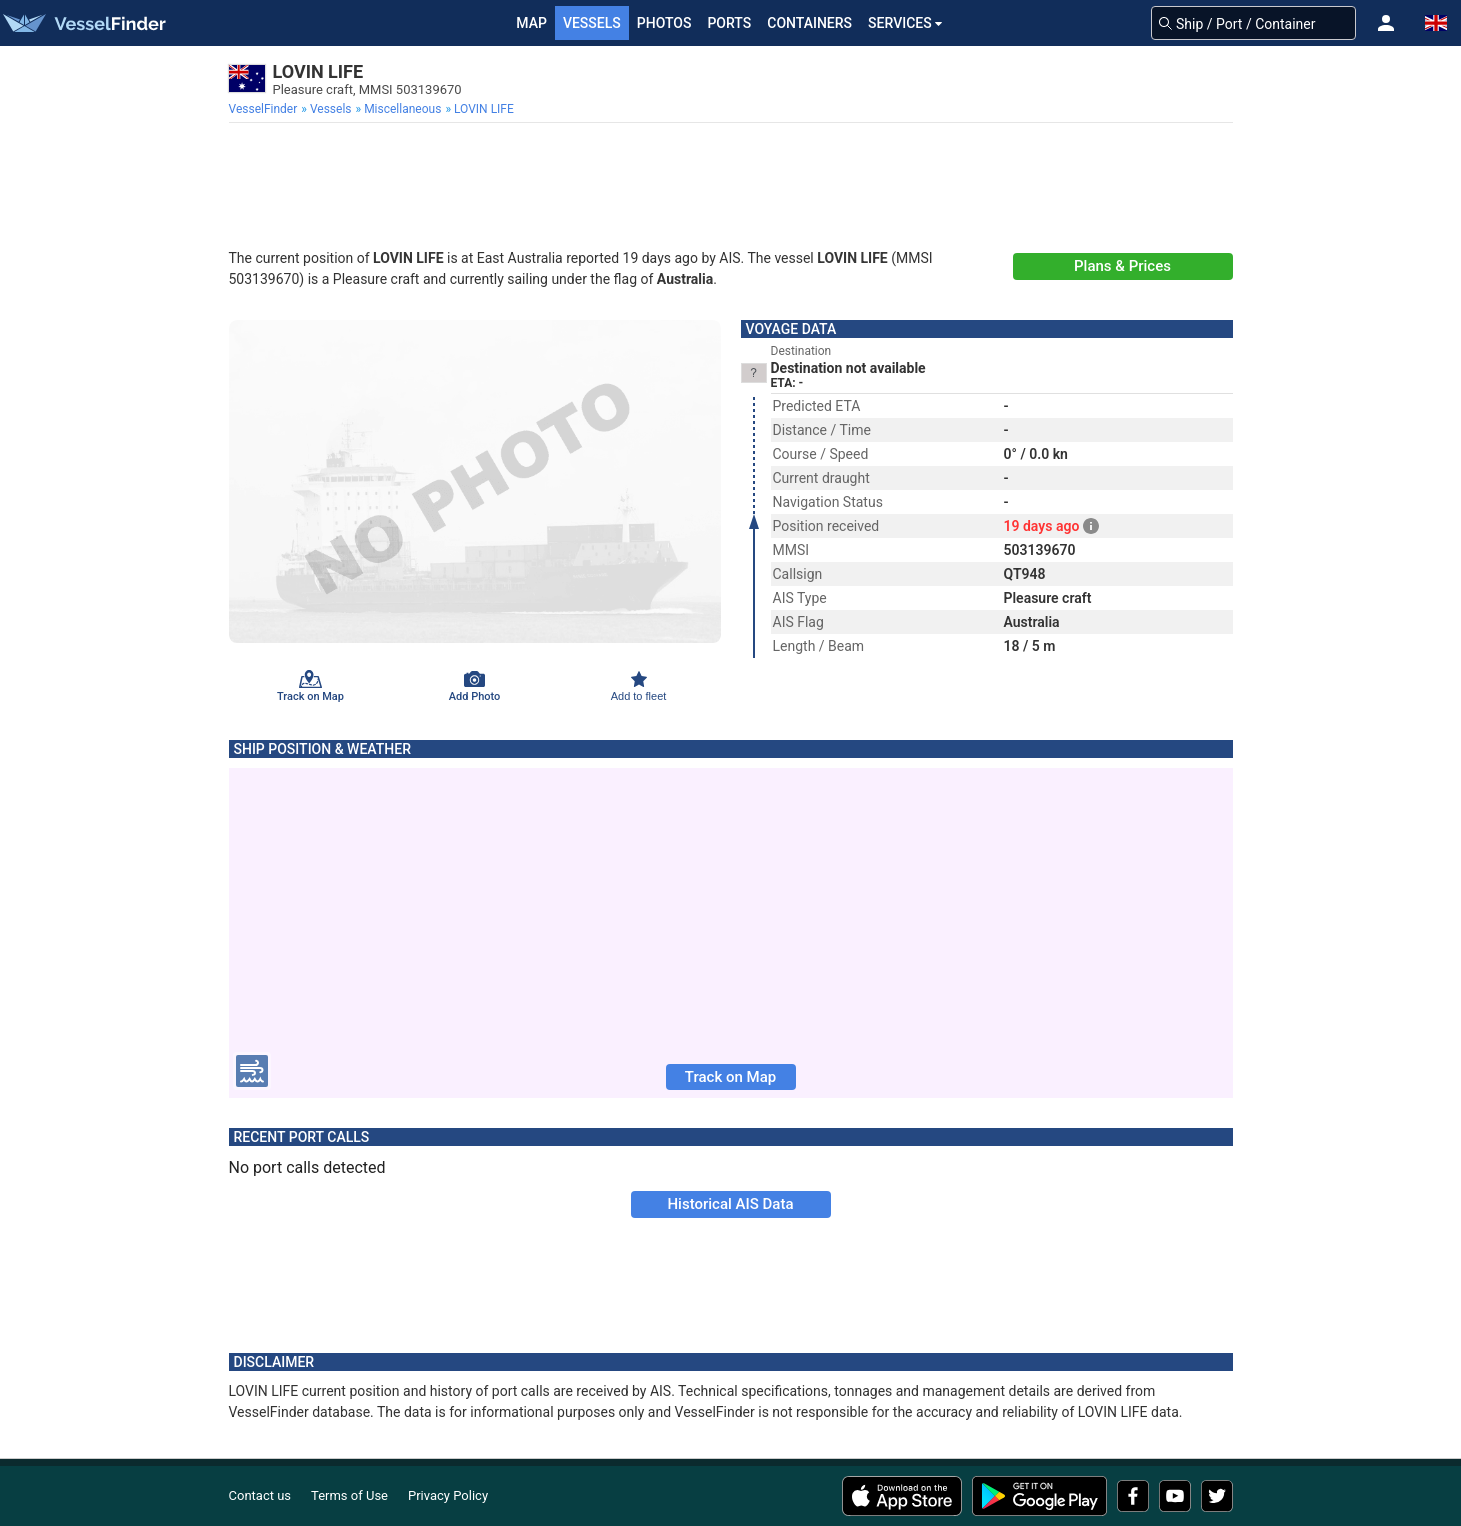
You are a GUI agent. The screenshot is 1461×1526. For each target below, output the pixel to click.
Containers (809, 23)
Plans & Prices (1122, 266)
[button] (1386, 23)
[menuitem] (265, 109)
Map (531, 23)
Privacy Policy (448, 1495)
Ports (729, 23)
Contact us (260, 1495)
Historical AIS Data (730, 1204)
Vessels (592, 23)
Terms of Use (349, 1495)
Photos (664, 23)
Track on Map (730, 1077)
